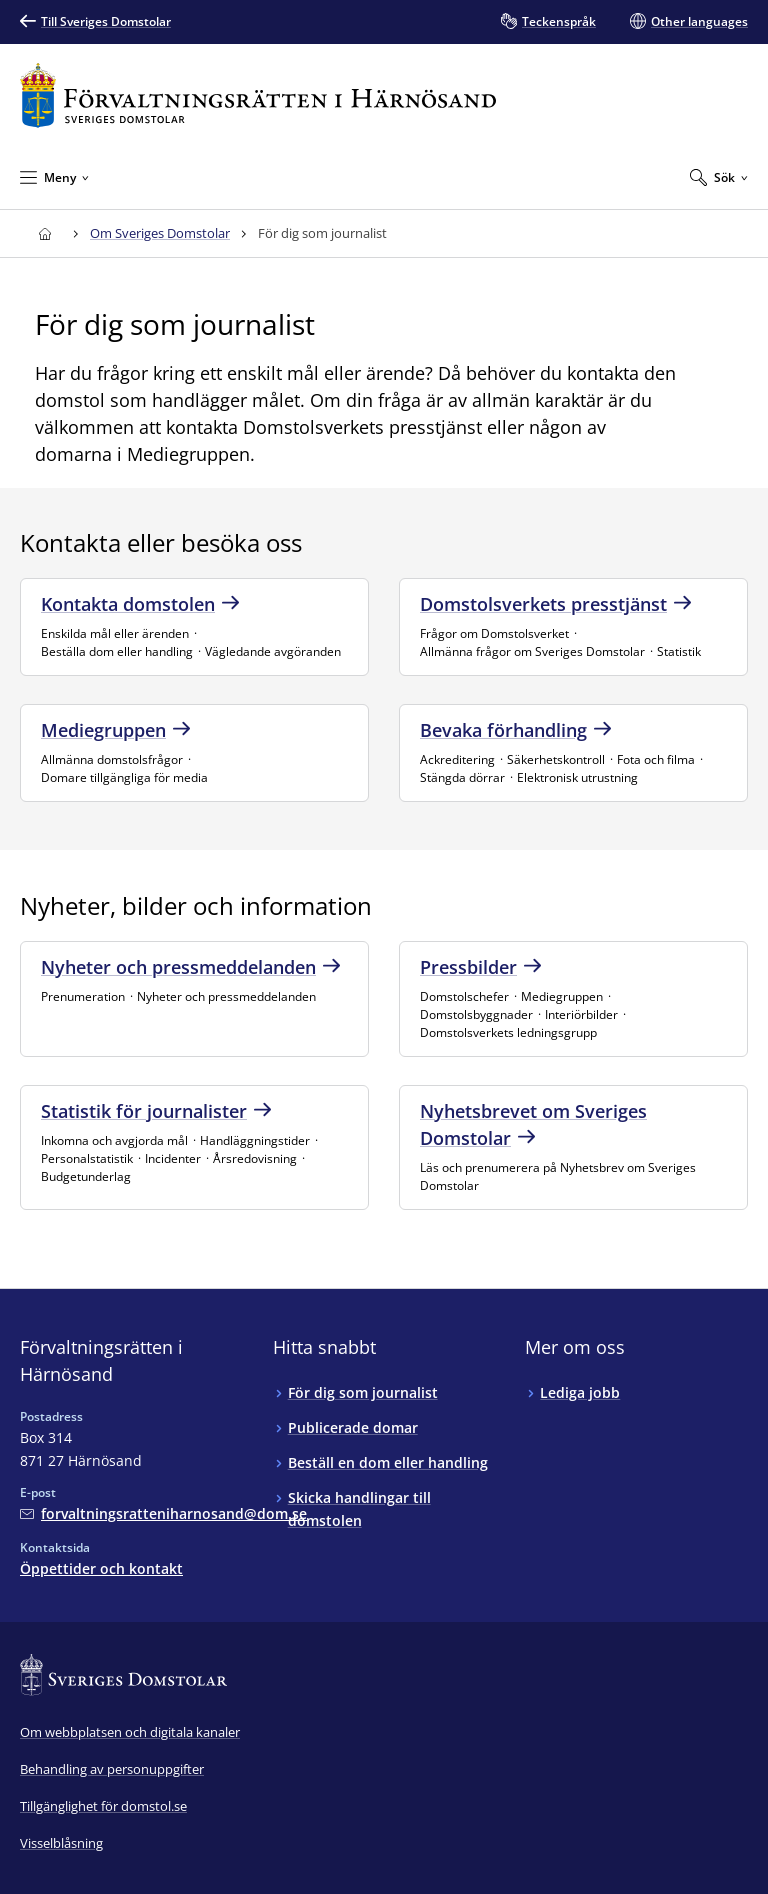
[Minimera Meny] (54, 177)
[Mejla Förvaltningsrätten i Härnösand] (163, 1513)
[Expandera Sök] (719, 177)
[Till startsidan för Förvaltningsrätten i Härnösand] (258, 95)
